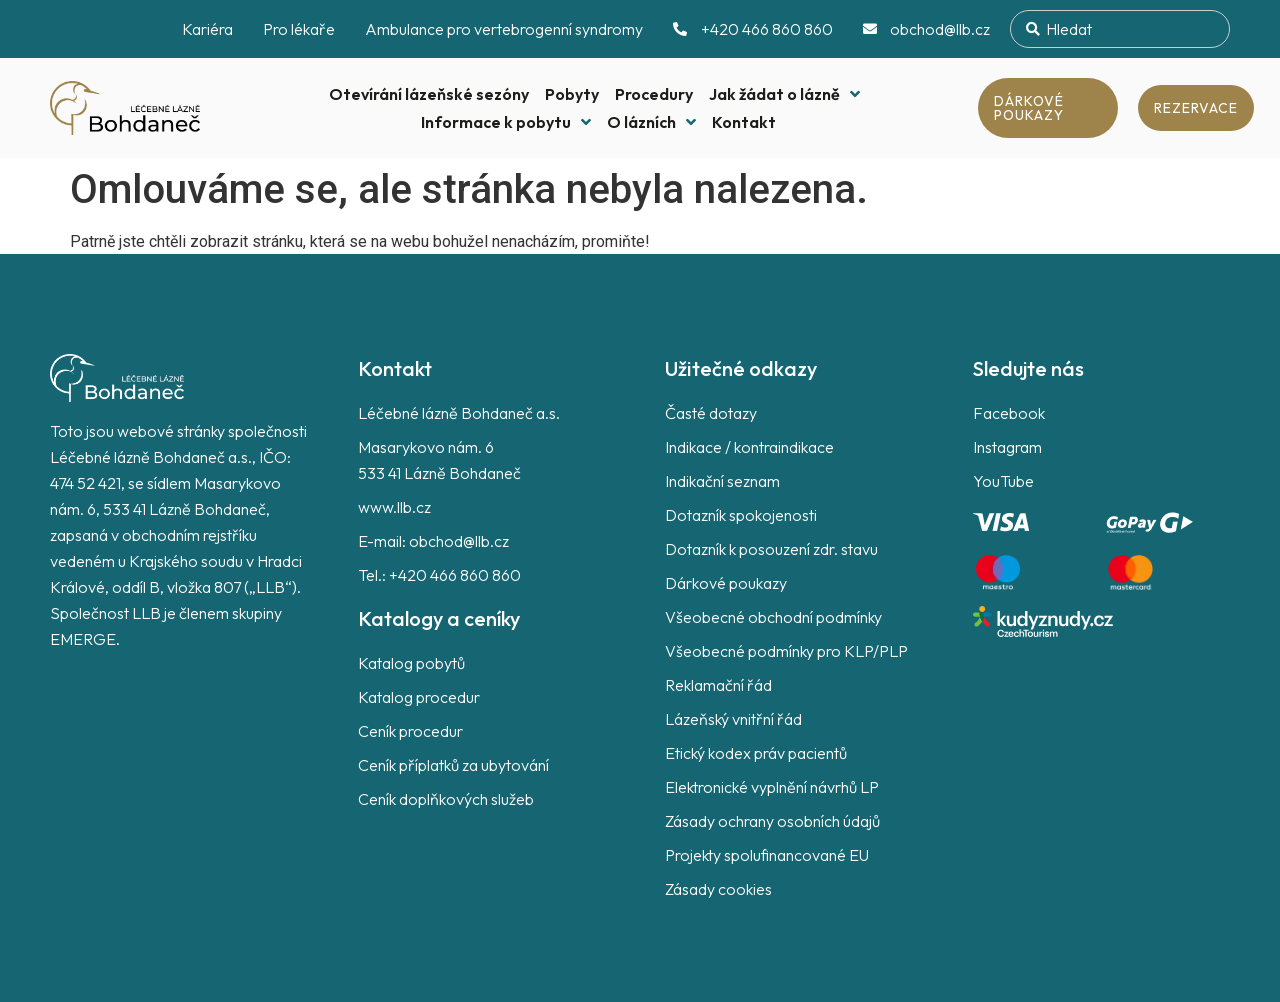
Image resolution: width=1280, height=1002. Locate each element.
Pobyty (572, 94)
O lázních (651, 122)
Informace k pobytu (506, 122)
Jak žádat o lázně (784, 94)
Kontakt (744, 122)
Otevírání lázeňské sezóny (429, 94)
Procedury (654, 94)
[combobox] (1120, 29)
